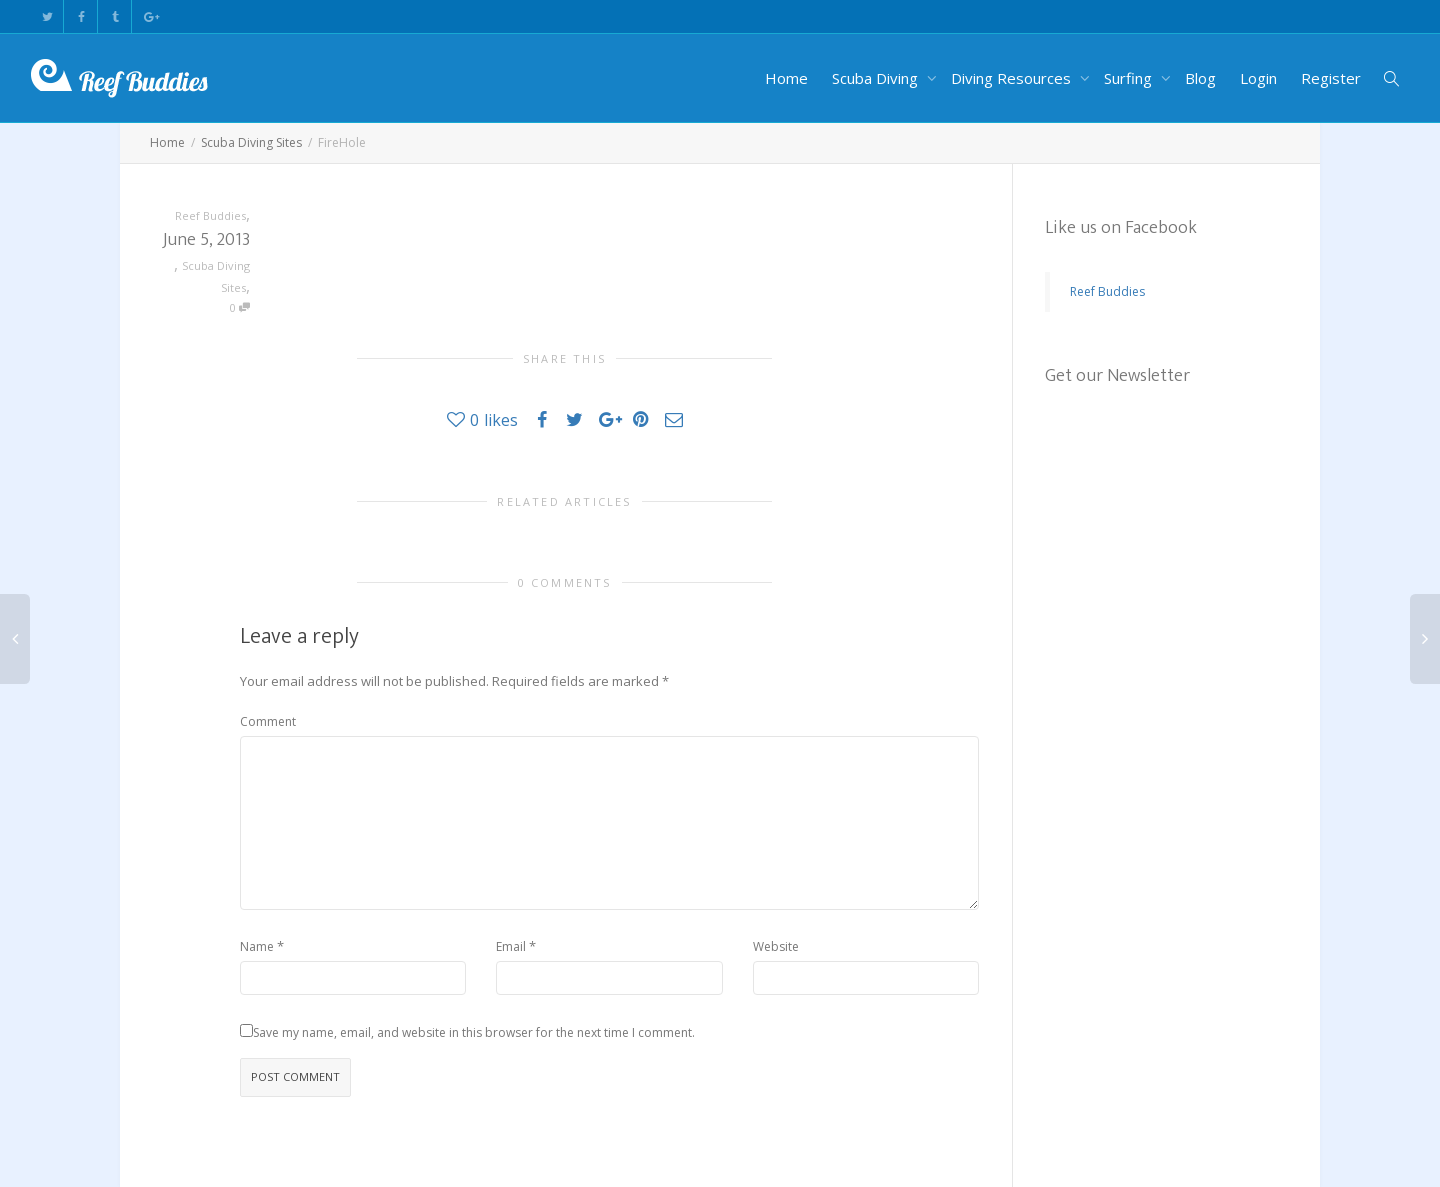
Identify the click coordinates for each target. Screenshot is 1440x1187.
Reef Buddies (1107, 291)
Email (511, 946)
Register (1331, 78)
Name (257, 946)
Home (786, 78)
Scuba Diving (877, 78)
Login (1258, 78)
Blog (1200, 78)
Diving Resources (1013, 78)
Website (776, 946)
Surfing (1130, 78)
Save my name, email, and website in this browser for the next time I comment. (474, 1032)
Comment (268, 721)
